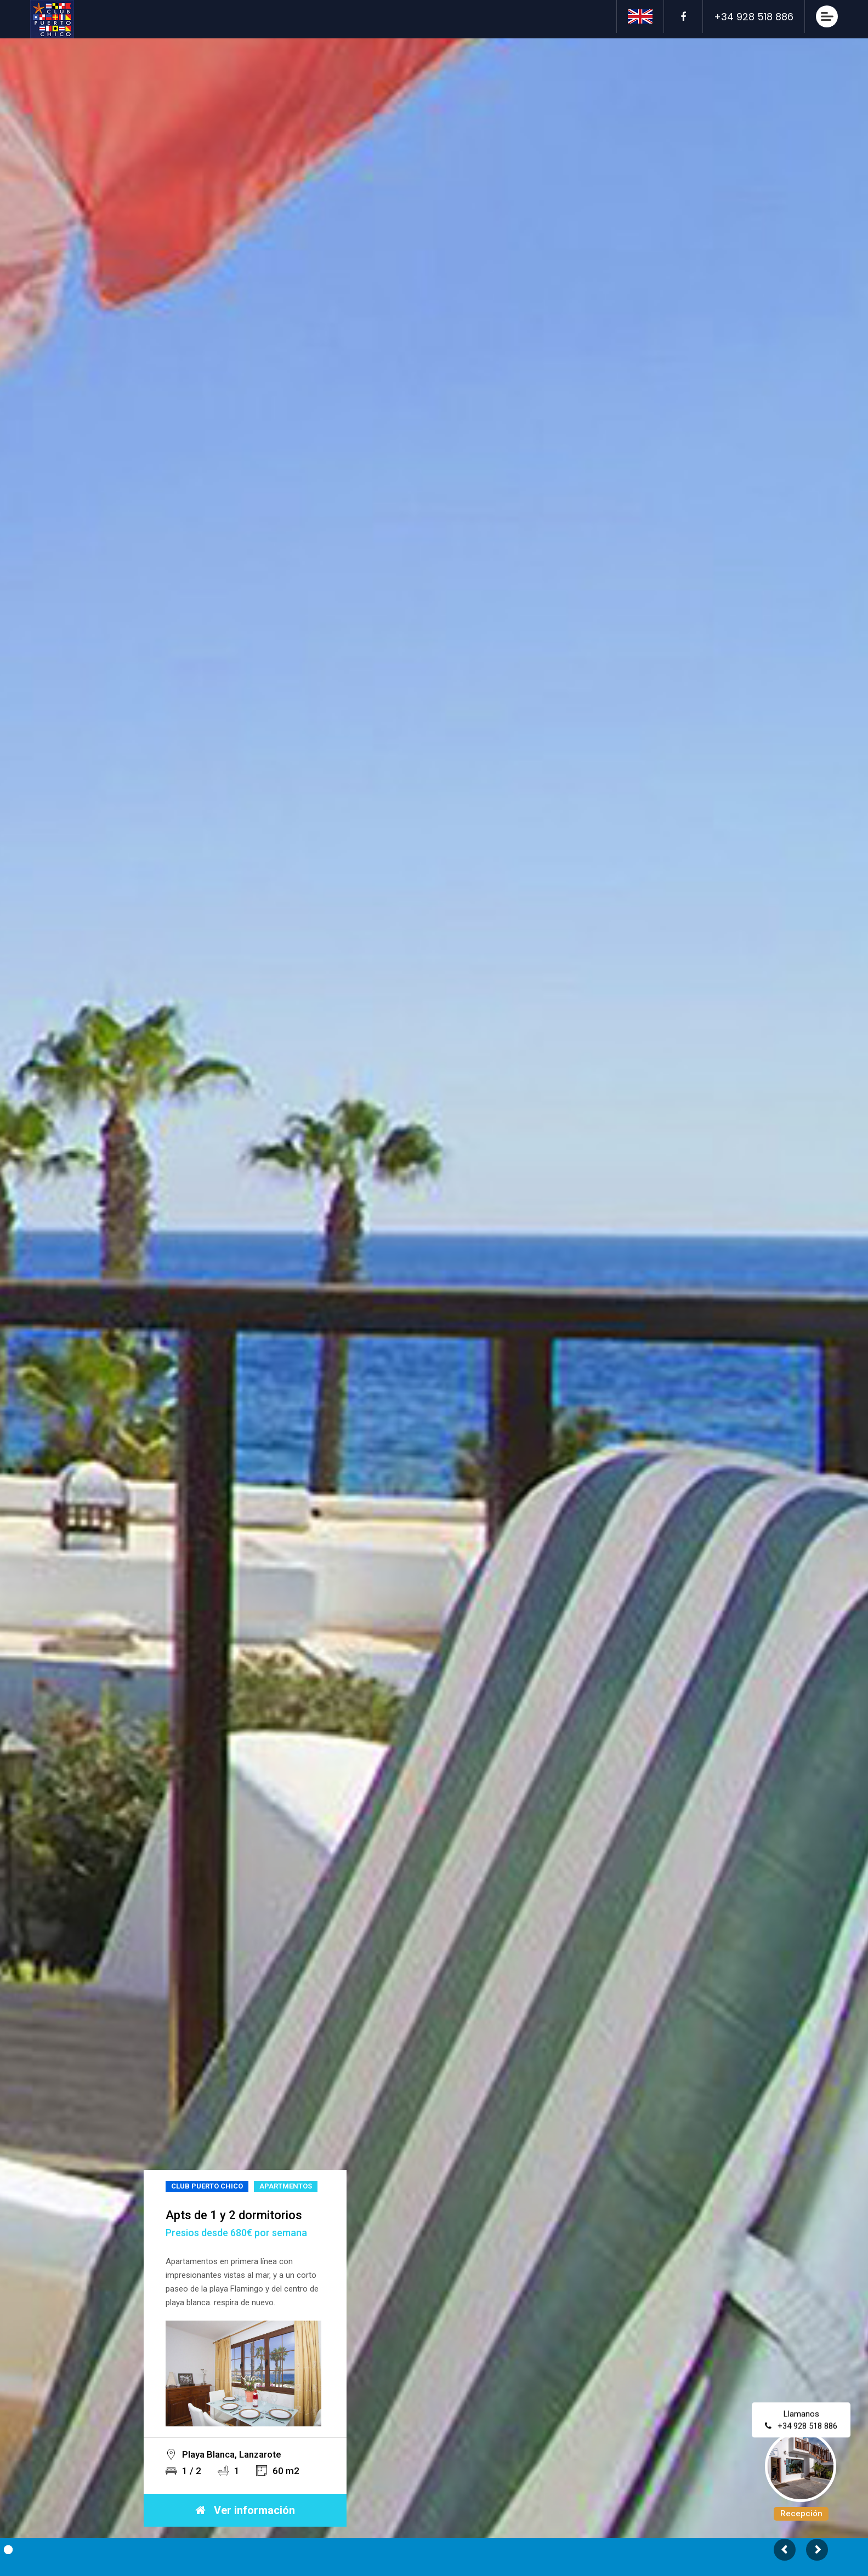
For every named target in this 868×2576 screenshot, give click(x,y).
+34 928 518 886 (807, 2429)
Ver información (245, 2510)
